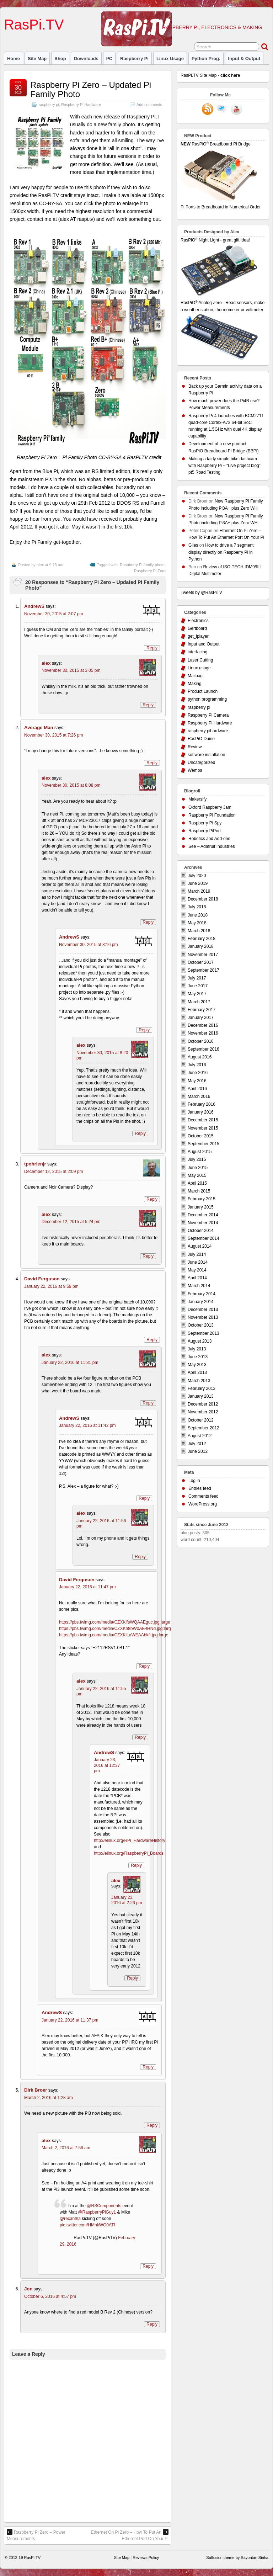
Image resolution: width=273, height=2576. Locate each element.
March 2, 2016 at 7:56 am (66, 2147)
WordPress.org (202, 1504)
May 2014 (197, 1270)
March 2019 (199, 891)
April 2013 (197, 1372)
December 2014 (203, 1214)
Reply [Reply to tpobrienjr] (151, 1199)
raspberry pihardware (208, 730)
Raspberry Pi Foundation (212, 815)
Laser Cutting (200, 660)
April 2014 (197, 1277)
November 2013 (203, 1317)
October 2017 (201, 962)
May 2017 (197, 993)
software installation (206, 754)
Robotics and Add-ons (209, 838)
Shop (60, 58)
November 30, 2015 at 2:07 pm (53, 613)
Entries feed (199, 1488)
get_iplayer (198, 636)
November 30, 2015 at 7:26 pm (53, 735)
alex (40, 565)
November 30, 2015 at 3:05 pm (71, 670)
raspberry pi (134, 58)
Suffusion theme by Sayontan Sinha (237, 2557)
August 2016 (200, 1057)
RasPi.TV (34, 24)
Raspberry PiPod (204, 830)
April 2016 (197, 1088)
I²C (109, 58)
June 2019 (198, 883)
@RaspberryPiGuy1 (97, 2212)
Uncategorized (201, 762)
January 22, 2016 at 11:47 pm (87, 1586)
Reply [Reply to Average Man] (151, 762)
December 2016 (203, 1025)
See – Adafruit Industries (211, 846)
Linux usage (170, 58)
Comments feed (203, 1496)
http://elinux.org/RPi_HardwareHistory (129, 1840)
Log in (194, 1480)
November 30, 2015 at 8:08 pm (71, 785)
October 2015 (201, 1135)
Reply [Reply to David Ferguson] (151, 1339)
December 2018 (203, 899)
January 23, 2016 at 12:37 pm (107, 1765)
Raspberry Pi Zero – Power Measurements (36, 2535)
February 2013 (201, 1388)
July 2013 (197, 1349)
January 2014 (201, 1301)
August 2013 (200, 1341)
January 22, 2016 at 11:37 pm (70, 2020)
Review (195, 746)
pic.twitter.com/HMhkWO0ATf (87, 2224)
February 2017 (201, 1009)
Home (13, 58)
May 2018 (197, 922)
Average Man (38, 727)
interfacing (197, 651)
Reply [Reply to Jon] (151, 2324)
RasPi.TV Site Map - (210, 75)
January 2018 (201, 946)
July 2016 (197, 1064)
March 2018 (199, 930)
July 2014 (197, 1254)
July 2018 (197, 906)
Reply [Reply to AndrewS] (151, 648)
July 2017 (197, 978)
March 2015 (199, 1191)
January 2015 (201, 1207)
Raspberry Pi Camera (208, 715)
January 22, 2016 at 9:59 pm (51, 1286)
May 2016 (197, 1080)
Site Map (37, 58)
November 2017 (203, 954)
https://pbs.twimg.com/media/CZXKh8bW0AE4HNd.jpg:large (116, 1628)
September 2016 (203, 1049)
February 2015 (201, 1198)
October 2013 (201, 1325)
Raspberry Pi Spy (204, 822)
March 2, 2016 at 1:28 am (48, 2097)
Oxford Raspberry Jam (209, 807)
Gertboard (197, 628)
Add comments (149, 104)
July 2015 (197, 1159)
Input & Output (244, 58)
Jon (28, 2288)
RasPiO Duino (201, 738)
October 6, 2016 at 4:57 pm (50, 2296)
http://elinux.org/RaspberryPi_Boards (129, 1853)
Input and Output (203, 644)
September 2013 (203, 1333)
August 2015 (200, 1151)
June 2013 (198, 1356)
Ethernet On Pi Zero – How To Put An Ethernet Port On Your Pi (129, 2535)
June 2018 (198, 915)
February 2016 (201, 1104)
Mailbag (195, 675)
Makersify (197, 799)
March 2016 (199, 1096)
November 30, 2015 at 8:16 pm (88, 944)
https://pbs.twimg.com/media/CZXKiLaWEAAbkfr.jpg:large (113, 1634)
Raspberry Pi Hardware (81, 104)
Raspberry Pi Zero (150, 571)
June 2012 (198, 1451)
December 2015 (203, 1119)
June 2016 (198, 1072)
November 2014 (203, 1222)
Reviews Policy (146, 2557)
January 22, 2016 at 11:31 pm (70, 1362)
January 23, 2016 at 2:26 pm (126, 1900)
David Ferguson (42, 1278)
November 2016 (203, 1033)
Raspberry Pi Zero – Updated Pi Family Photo (90, 89)
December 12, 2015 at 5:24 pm (71, 1221)
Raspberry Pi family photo (142, 565)
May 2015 (197, 1175)
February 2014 (201, 1293)
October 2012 (201, 1420)
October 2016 (201, 1041)
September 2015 (203, 1143)
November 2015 (203, 1128)
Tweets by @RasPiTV (201, 592)
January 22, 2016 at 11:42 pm (87, 1425)
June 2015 (198, 1167)
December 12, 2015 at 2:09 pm (53, 1171)
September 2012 (203, 1427)
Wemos (195, 770)
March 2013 (199, 1380)
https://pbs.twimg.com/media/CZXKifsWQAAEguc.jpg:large (114, 1622)
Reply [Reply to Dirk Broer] (151, 2125)
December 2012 (203, 1404)
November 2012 (203, 1411)
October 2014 (201, 1230)
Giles (193, 545)
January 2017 (201, 1017)
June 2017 (198, 985)
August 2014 (200, 1246)
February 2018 (201, 938)
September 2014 (203, 1238)
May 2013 (197, 1364)
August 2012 (200, 1435)
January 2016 (201, 1112)
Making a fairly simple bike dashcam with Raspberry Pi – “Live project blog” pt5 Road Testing (224, 465)
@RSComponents (104, 2205)
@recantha (70, 2218)
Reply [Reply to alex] (148, 704)
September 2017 (203, 970)
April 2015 (197, 1183)
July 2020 (197, 875)
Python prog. (206, 58)
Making (195, 683)
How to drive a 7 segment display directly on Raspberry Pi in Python (220, 552)
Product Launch (203, 691)
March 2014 (199, 1285)
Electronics (198, 620)
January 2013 (201, 1396)
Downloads (86, 58)
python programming (207, 699)
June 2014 (198, 1262)
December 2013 (203, 1309)
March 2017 (199, 1001)
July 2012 (197, 1443)
